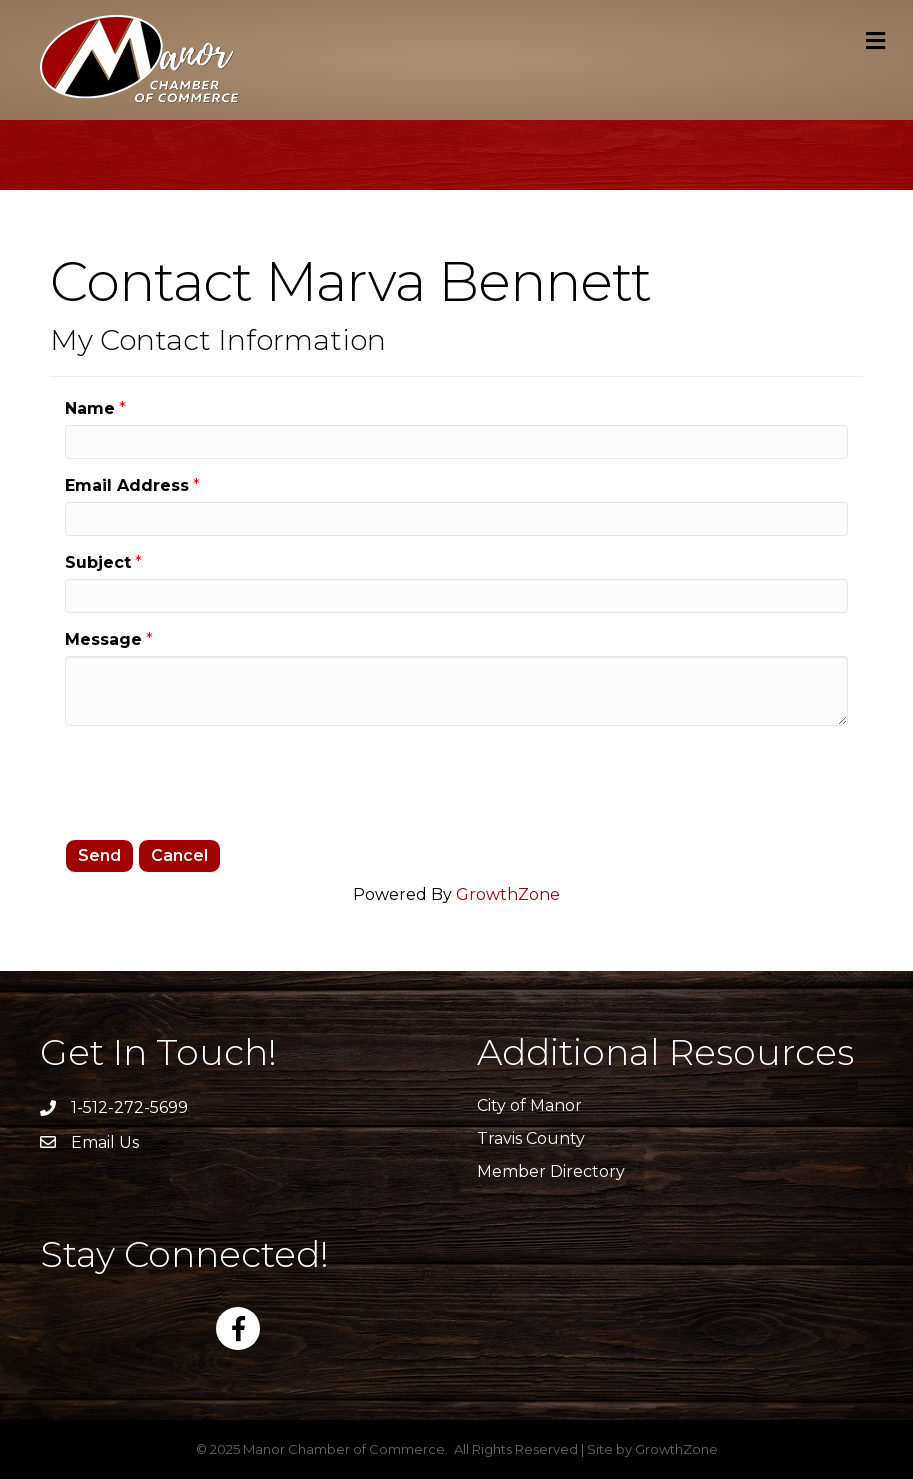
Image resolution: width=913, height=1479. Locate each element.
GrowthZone (508, 894)
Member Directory (551, 1171)
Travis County (531, 1138)
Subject (98, 562)
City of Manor (529, 1105)
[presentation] (217, 780)
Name (90, 408)
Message (103, 639)
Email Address (127, 485)
